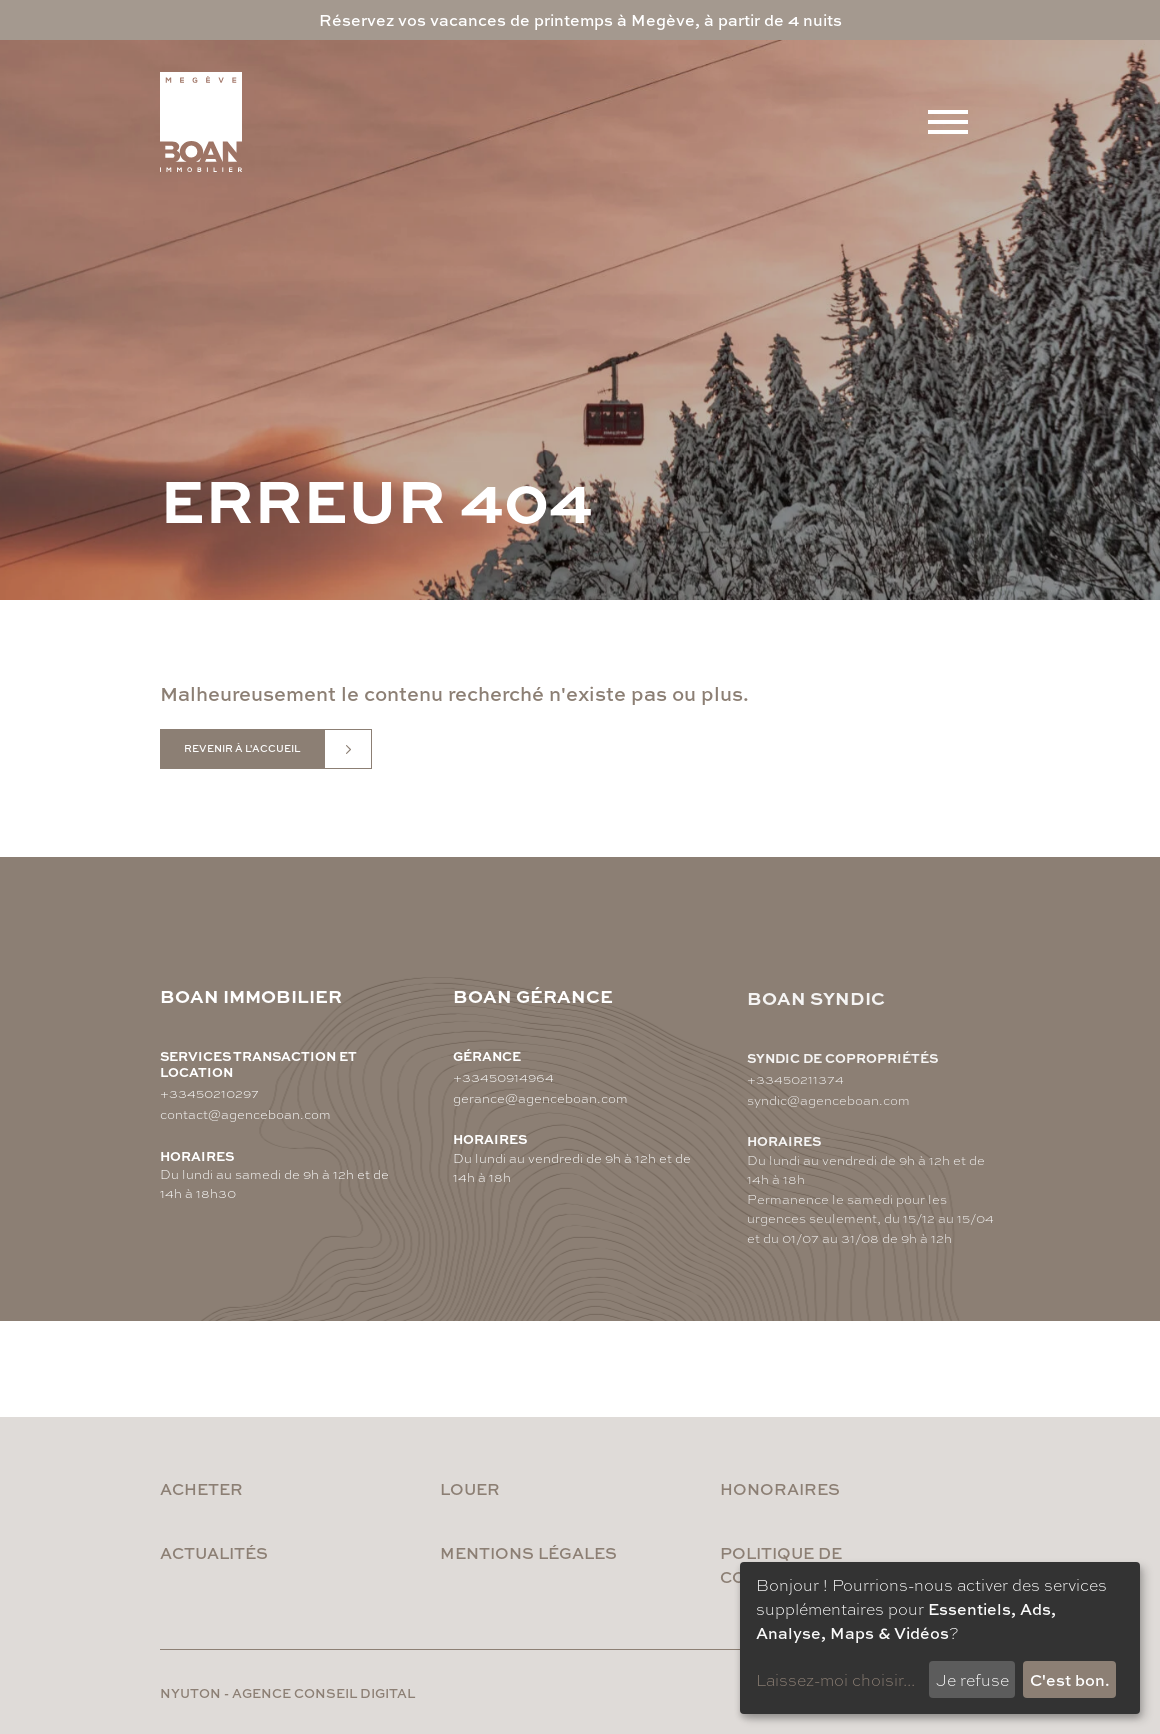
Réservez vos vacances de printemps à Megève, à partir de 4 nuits (580, 19)
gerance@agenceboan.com (540, 1106)
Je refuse (972, 1679)
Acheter (201, 1488)
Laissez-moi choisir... (835, 1679)
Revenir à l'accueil (242, 749)
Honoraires (780, 1488)
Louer (470, 1488)
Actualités (214, 1552)
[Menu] (948, 122)
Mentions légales (528, 1552)
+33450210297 (209, 1093)
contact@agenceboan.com (245, 1114)
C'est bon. (1070, 1679)
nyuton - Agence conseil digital (287, 1692)
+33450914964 (503, 1085)
